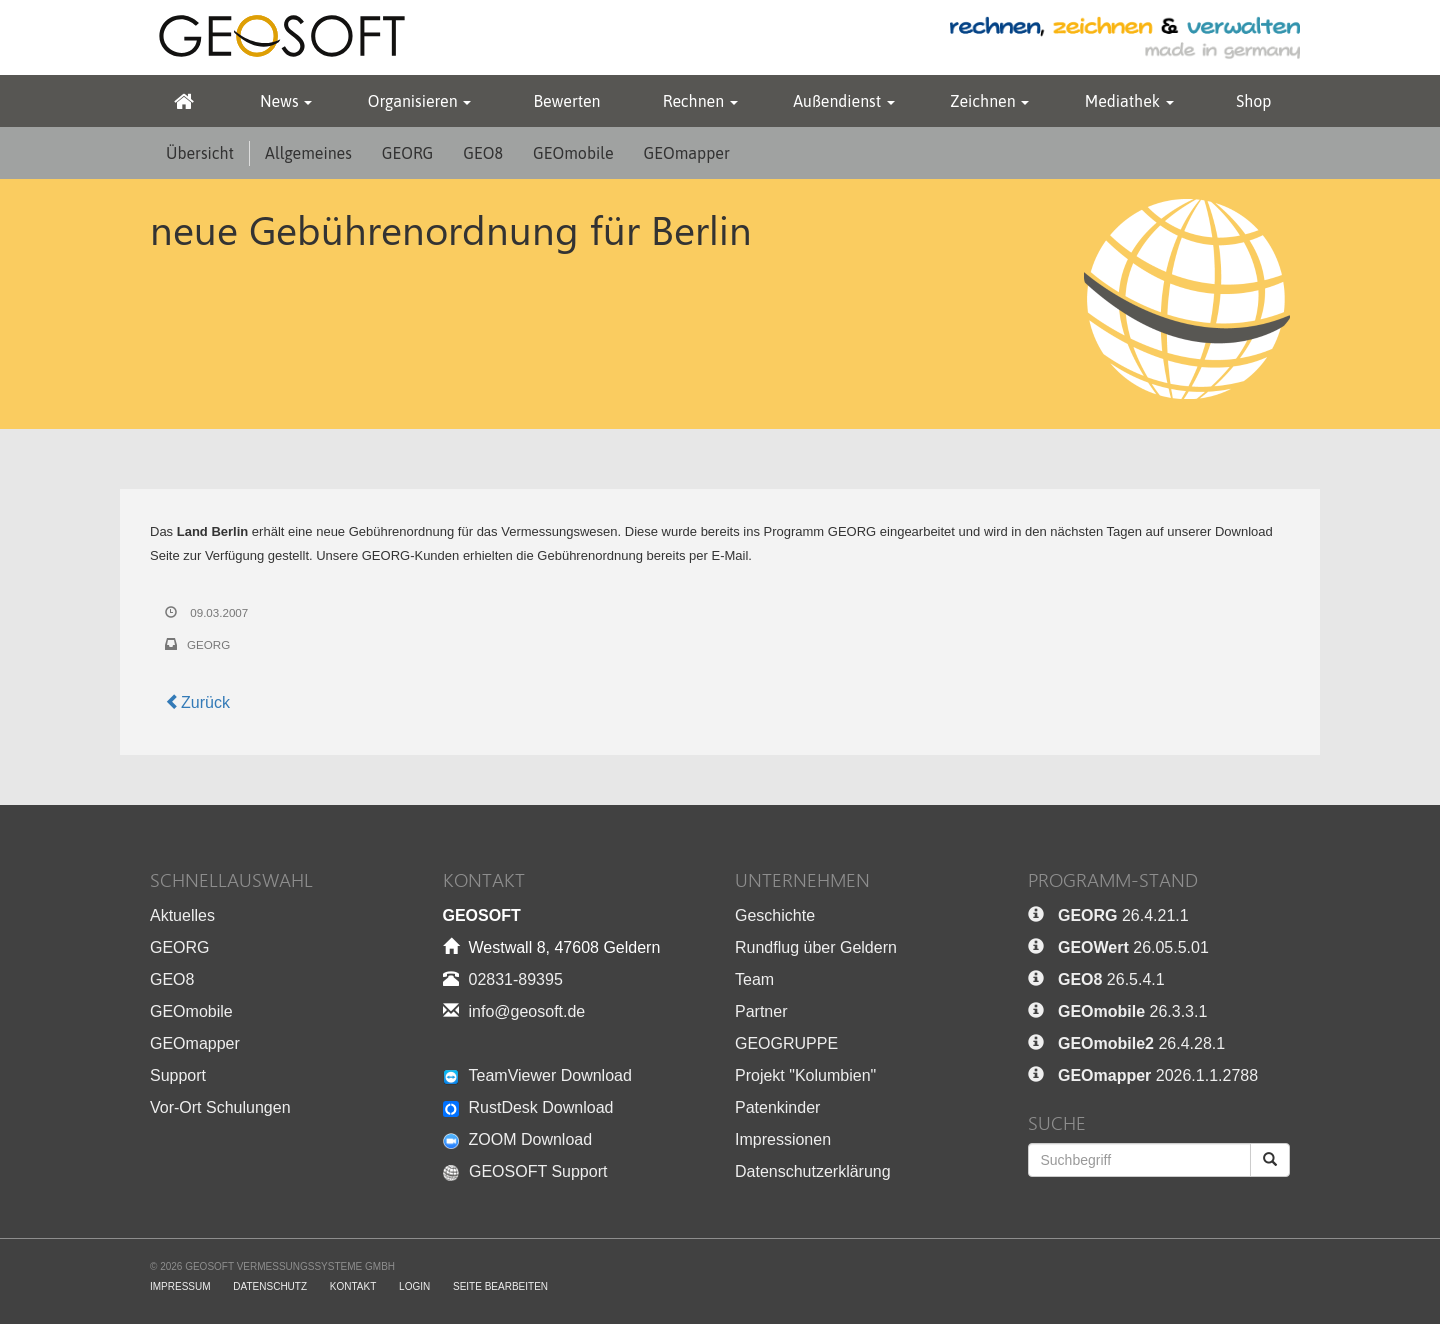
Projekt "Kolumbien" (805, 1075)
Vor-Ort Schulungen (220, 1107)
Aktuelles (182, 915)
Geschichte (775, 915)
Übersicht (200, 153)
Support (178, 1075)
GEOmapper (687, 153)
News (286, 101)
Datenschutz (270, 1286)
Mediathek (1129, 101)
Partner (761, 1011)
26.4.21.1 (1123, 915)
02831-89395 (516, 979)
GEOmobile (573, 153)
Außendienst (844, 101)
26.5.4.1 (1111, 979)
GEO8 (483, 153)
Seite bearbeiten (500, 1286)
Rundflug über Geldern (816, 947)
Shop (1253, 101)
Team (754, 979)
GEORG (408, 153)
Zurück (197, 702)
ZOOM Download (518, 1139)
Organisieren (420, 101)
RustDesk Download (528, 1107)
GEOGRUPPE (786, 1043)
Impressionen (783, 1139)
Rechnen (700, 101)
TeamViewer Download (537, 1075)
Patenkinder (777, 1107)
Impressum (180, 1286)
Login (414, 1286)
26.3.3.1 (1132, 1011)
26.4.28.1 (1141, 1043)
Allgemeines (308, 153)
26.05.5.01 (1133, 947)
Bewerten (567, 101)
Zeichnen (989, 101)
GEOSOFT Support (525, 1171)
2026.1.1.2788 (1158, 1075)
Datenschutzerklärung (813, 1171)
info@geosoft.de (527, 1011)
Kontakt (353, 1286)
